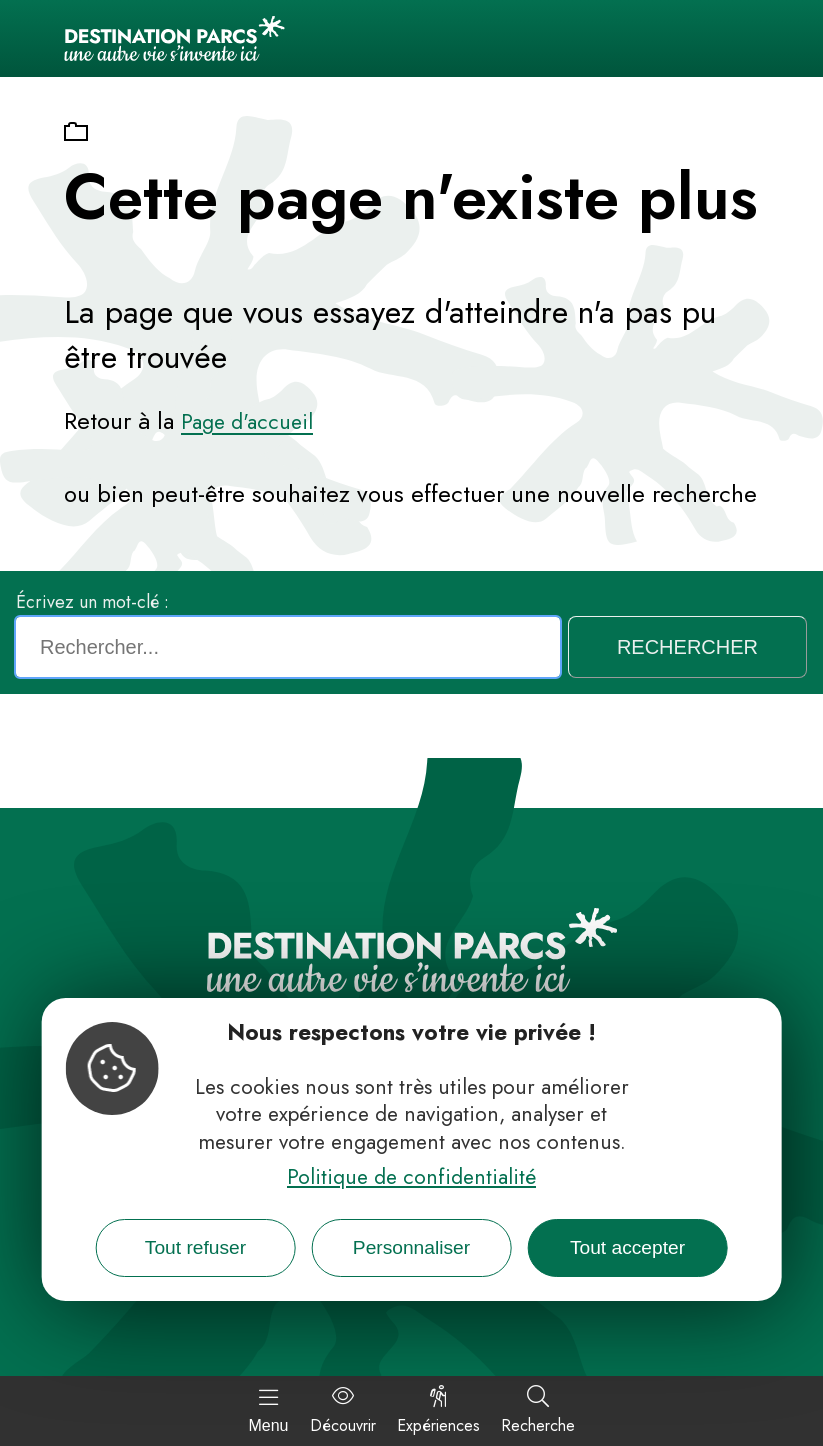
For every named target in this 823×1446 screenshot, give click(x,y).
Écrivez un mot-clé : (92, 602)
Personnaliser (411, 1247)
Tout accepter (627, 1247)
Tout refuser (195, 1247)
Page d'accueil (247, 422)
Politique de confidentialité (411, 1177)
